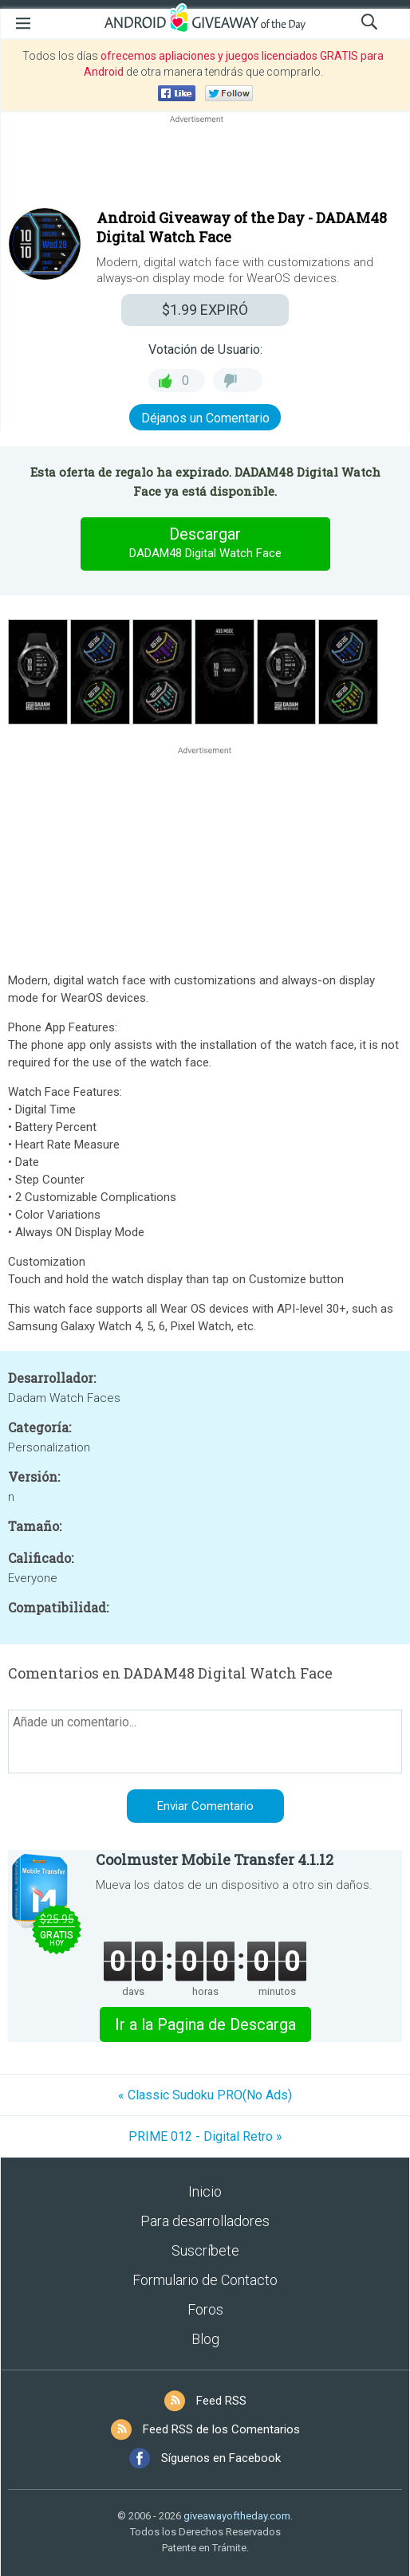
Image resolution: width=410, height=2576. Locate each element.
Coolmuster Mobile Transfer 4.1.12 (214, 1859)
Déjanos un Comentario (205, 418)
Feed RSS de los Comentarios (221, 2429)
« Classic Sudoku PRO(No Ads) (205, 2095)
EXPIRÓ (205, 309)
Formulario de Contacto (205, 2280)
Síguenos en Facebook (221, 2458)
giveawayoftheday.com (236, 2516)
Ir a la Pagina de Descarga (205, 2024)
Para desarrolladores (205, 2221)
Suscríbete (205, 2250)
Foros (205, 2309)
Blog (205, 2339)
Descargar (205, 543)
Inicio (205, 2191)
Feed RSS (221, 2400)
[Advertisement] (205, 165)
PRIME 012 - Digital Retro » (205, 2136)
